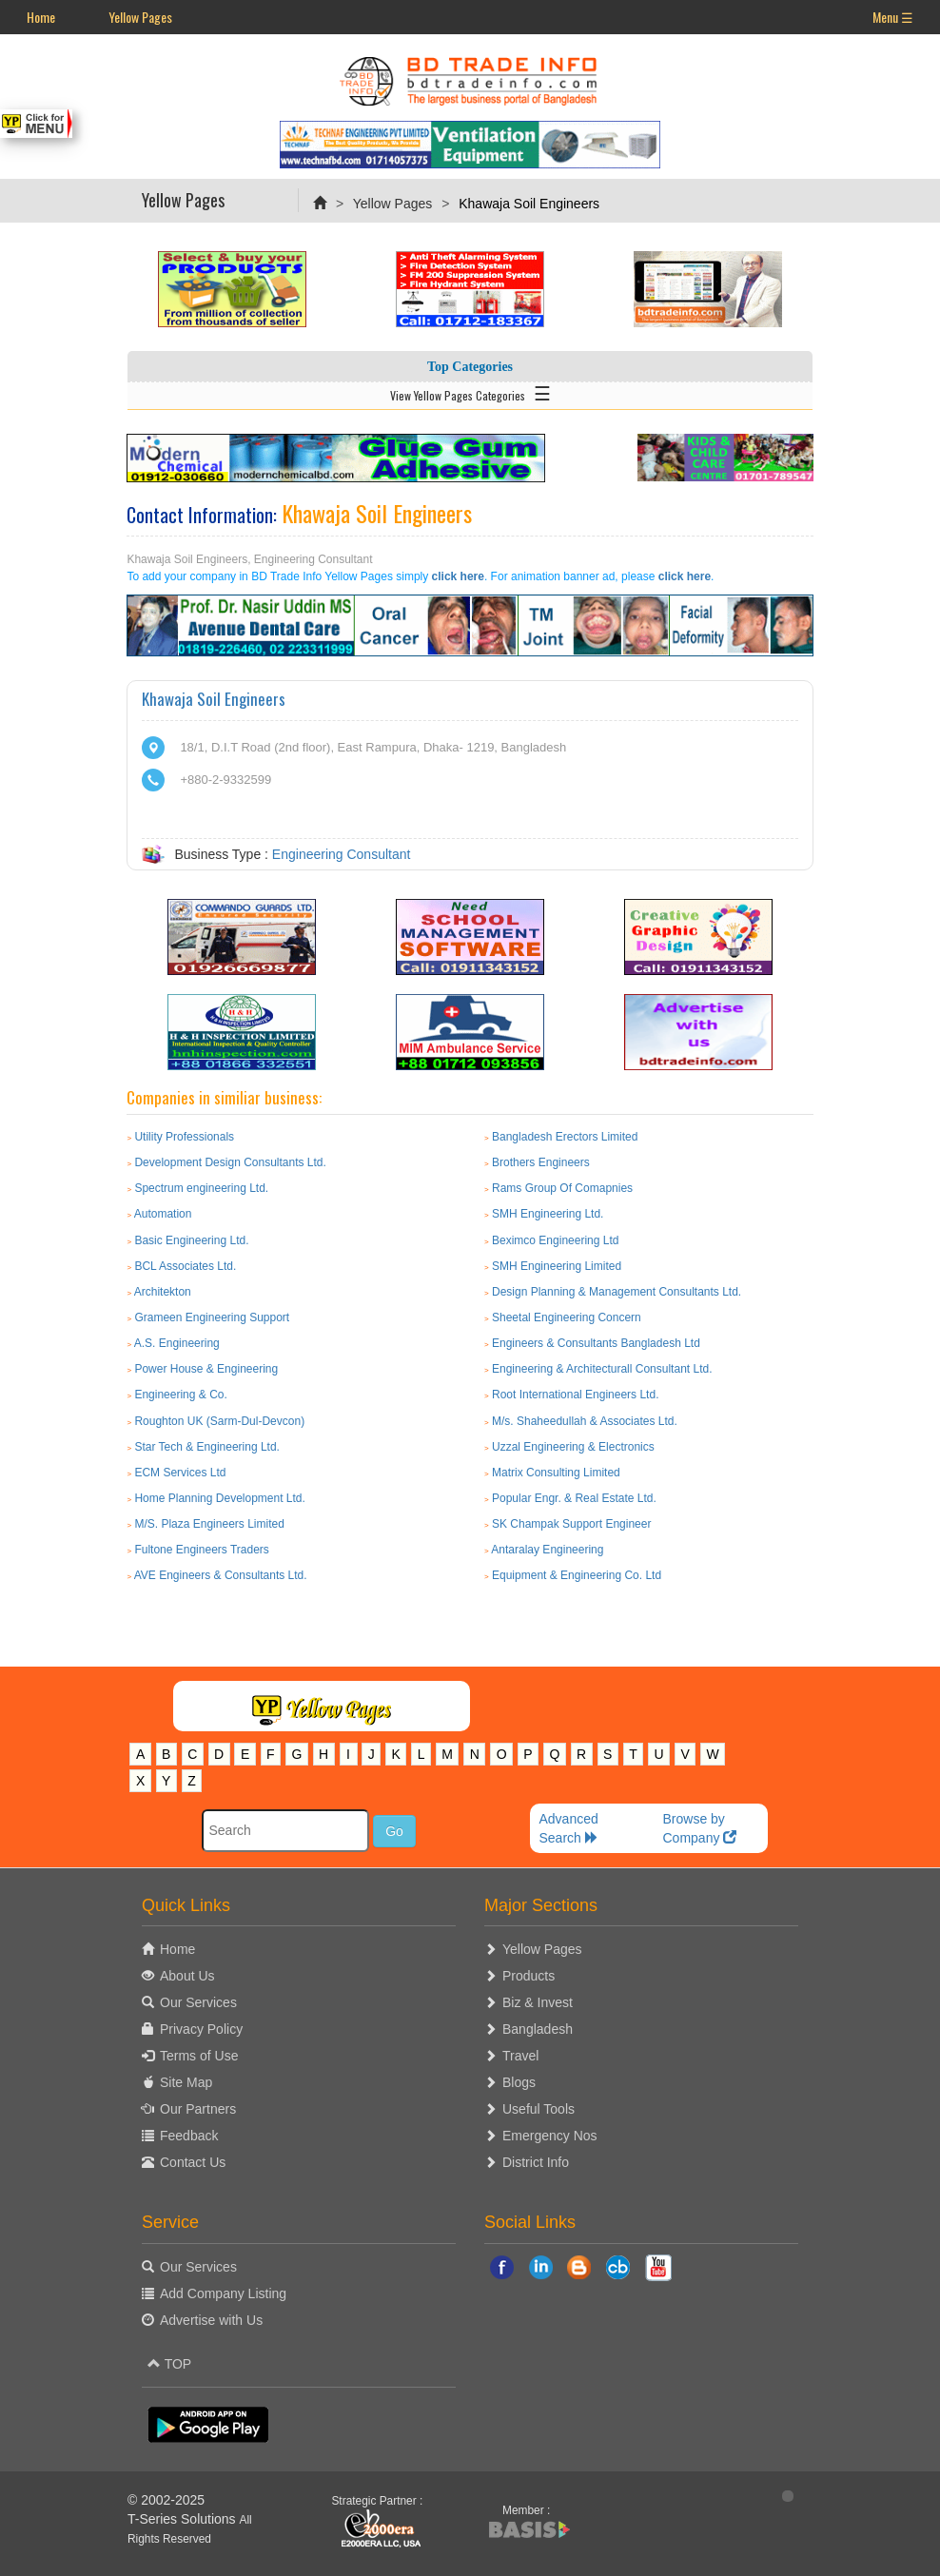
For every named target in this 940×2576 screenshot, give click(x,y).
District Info (535, 2162)
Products (528, 1975)
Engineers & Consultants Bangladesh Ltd (596, 1343)
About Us (187, 1975)
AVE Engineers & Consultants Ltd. (220, 1575)
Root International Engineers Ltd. (575, 1394)
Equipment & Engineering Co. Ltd (576, 1575)
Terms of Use (199, 2055)
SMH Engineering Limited (556, 1266)
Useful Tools (538, 2109)
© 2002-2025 (166, 2500)
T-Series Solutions (183, 2519)
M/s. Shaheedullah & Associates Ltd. (584, 1421)
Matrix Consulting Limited (556, 1472)
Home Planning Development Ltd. (219, 1498)
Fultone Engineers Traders (201, 1549)
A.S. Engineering (177, 1343)
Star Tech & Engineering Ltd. (207, 1447)
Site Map (186, 2082)
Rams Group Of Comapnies (562, 1188)
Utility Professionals (184, 1136)
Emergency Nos (549, 2135)
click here (458, 576)
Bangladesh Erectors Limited (564, 1136)
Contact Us (192, 2162)
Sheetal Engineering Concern (566, 1317)
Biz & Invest (537, 2002)
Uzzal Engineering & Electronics (573, 1447)
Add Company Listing (223, 2293)
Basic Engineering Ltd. (191, 1240)
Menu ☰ (892, 17)
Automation (163, 1213)
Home (41, 17)
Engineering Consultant (341, 854)
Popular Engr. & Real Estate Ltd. (574, 1498)
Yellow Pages (140, 17)
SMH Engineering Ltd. (547, 1213)
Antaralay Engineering (547, 1549)
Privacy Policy (201, 2029)
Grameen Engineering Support (211, 1317)
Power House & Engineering (206, 1369)
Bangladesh (537, 2029)
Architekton (162, 1291)
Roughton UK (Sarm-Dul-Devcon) (219, 1421)
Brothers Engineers (541, 1162)
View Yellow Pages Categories (470, 392)
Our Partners (198, 2109)
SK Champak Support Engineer (571, 1524)
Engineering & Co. (180, 1394)
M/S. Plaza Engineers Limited (209, 1524)
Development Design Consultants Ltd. (229, 1162)
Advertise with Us (211, 2320)
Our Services (198, 2002)
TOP (169, 2363)
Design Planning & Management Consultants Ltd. (616, 1291)
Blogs (519, 2082)
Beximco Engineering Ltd (555, 1240)
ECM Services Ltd (179, 1472)
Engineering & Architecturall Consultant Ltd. (602, 1369)
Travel (520, 2055)
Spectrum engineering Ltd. (201, 1188)
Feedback (189, 2135)
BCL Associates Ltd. (185, 1266)
